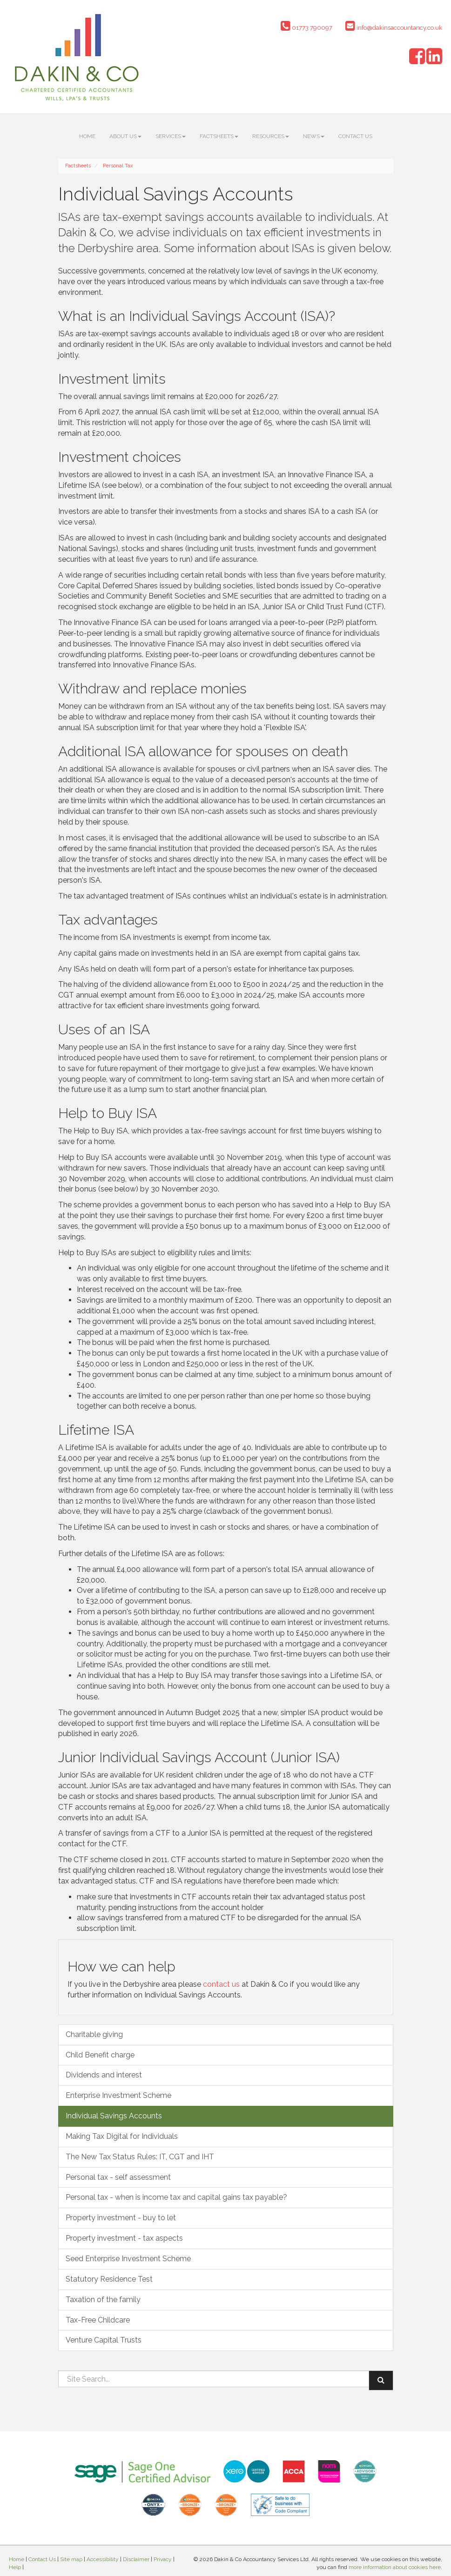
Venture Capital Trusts (103, 2340)
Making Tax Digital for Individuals (122, 2136)
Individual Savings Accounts (114, 2115)
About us (125, 136)
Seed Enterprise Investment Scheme (128, 2258)
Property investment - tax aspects (124, 2238)
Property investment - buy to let (121, 2217)
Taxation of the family (103, 2299)
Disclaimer (136, 2559)
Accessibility (103, 2559)
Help (15, 2567)
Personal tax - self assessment (118, 2177)
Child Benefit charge (100, 2054)
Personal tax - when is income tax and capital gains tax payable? (176, 2197)
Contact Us (355, 136)
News (313, 136)
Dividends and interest (104, 2074)
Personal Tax (118, 166)
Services (170, 136)
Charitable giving (94, 2034)
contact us (221, 1984)
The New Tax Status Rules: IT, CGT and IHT (140, 2156)
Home (87, 136)
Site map (71, 2559)
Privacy (163, 2559)
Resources (270, 136)
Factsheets (219, 136)
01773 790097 (306, 27)
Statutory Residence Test (109, 2279)
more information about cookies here (395, 2567)
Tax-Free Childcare (98, 2320)
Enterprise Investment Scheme (118, 2095)
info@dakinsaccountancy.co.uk (393, 27)
